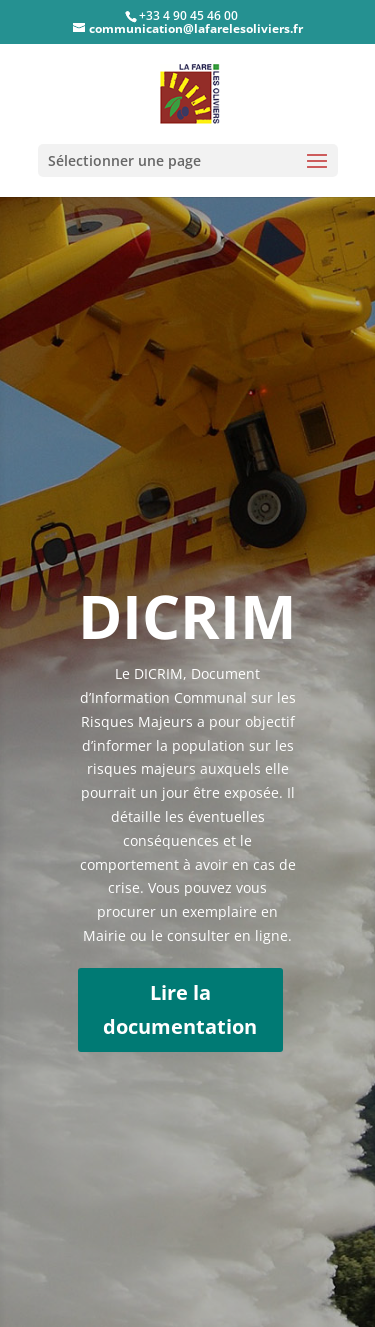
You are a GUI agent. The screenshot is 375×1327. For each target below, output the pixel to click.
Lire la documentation (180, 1009)
